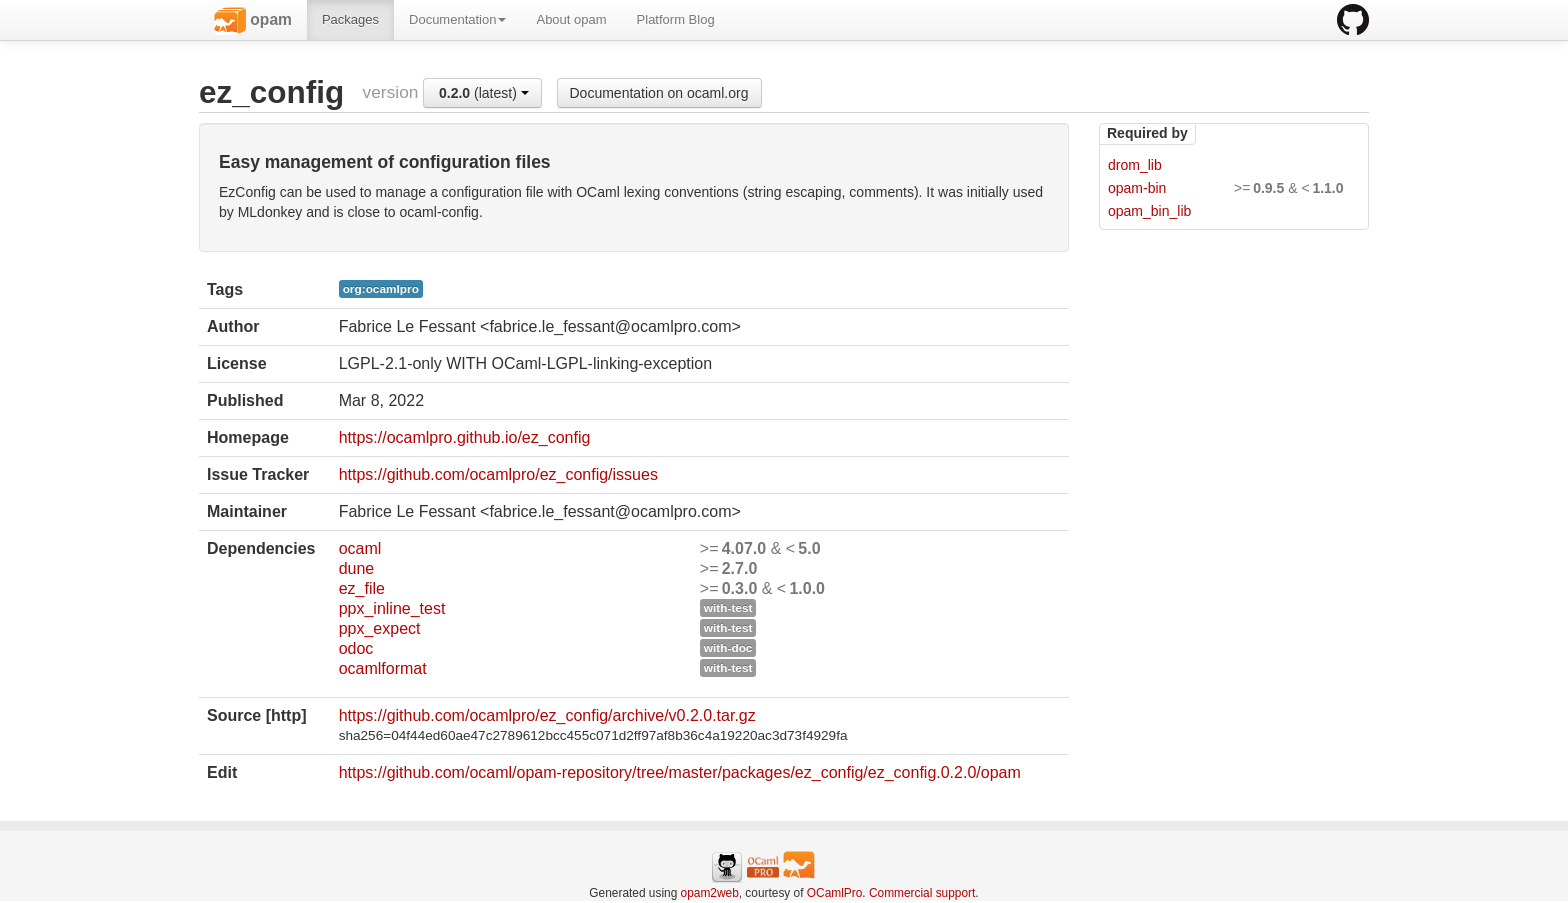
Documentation (457, 19)
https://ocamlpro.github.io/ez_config (465, 437)
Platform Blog (676, 19)
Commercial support (922, 893)
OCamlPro (835, 893)
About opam (571, 19)
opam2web (710, 893)
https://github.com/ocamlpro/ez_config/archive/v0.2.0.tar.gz (547, 715)
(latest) (484, 93)
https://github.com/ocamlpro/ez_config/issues (498, 474)
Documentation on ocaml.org (659, 93)
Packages (350, 19)
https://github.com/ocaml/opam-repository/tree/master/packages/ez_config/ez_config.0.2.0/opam (680, 772)
